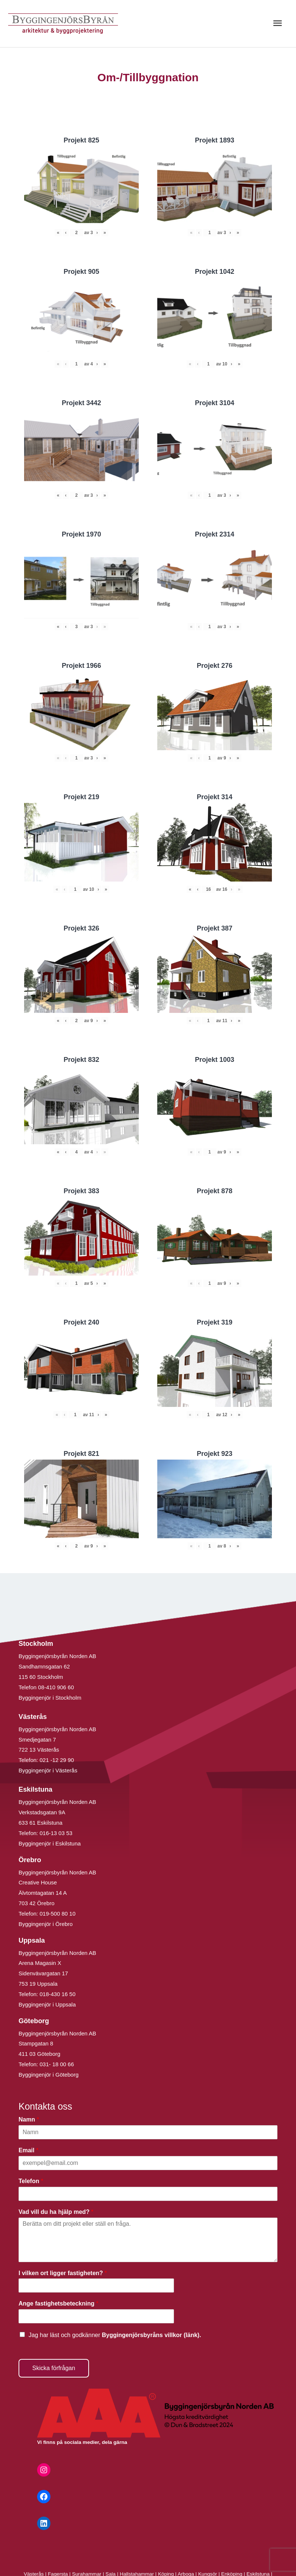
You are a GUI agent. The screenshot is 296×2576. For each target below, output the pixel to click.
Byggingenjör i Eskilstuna (50, 1843)
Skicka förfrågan (53, 2368)
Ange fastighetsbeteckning (58, 2303)
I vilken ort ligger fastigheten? (63, 2273)
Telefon (31, 2181)
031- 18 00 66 (57, 2064)
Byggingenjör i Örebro (46, 1924)
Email (28, 2150)
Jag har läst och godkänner (115, 2335)
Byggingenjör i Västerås (48, 1770)
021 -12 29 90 (57, 1760)
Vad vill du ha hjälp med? (56, 2212)
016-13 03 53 (55, 1833)
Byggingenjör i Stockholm (50, 1697)
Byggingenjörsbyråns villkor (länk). (151, 2335)
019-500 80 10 (57, 1913)
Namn (29, 2119)
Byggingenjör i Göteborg (49, 2074)
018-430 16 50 (58, 1994)
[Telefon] (148, 2194)
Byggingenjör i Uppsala (47, 2004)
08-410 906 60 (56, 1687)
